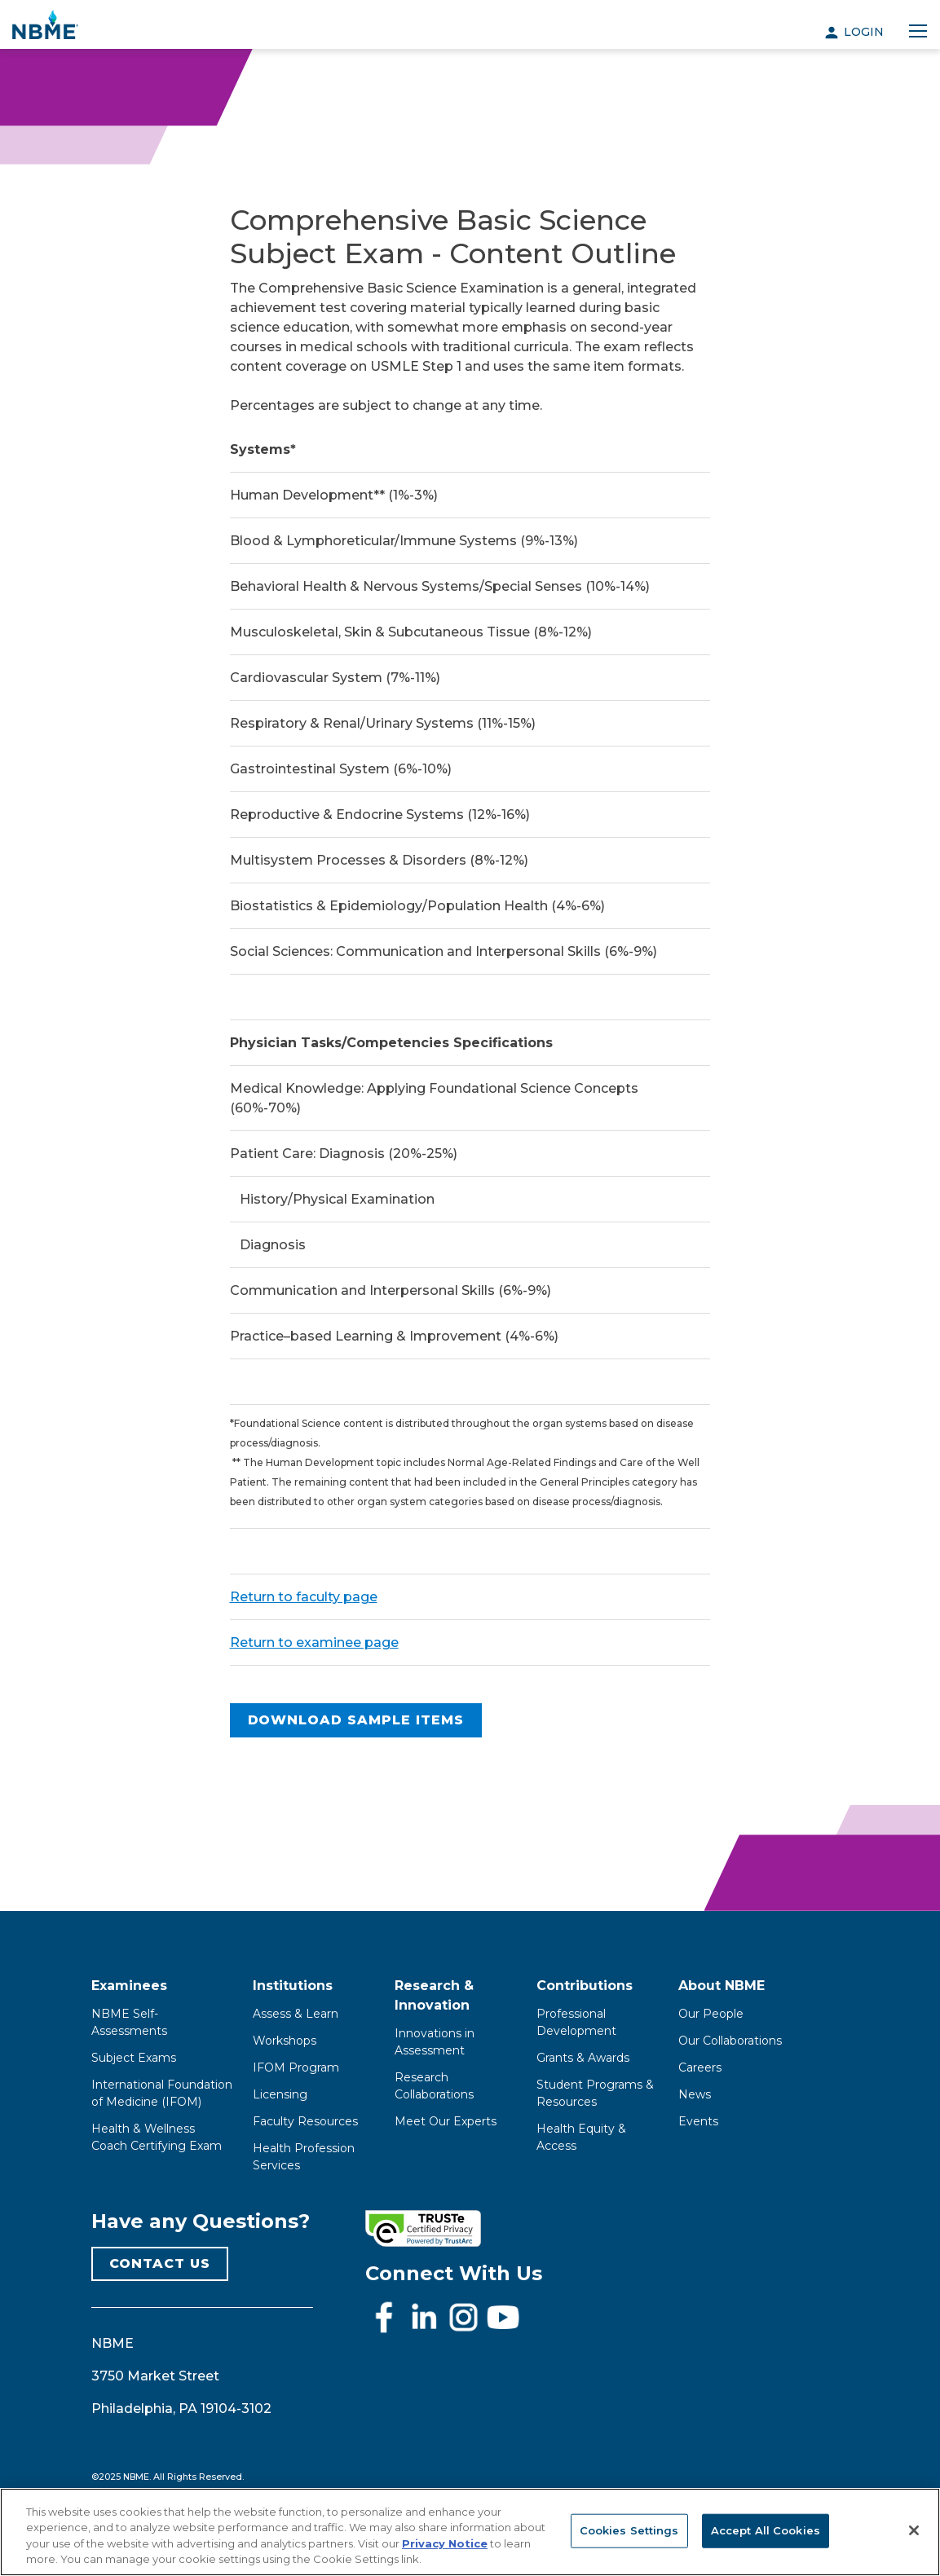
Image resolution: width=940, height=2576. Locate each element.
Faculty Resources (305, 2121)
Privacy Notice (445, 2543)
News (694, 2094)
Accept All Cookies (765, 2530)
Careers (700, 2067)
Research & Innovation (434, 1995)
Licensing (280, 2094)
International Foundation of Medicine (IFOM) (161, 2093)
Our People (711, 2013)
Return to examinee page (314, 1642)
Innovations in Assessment (434, 2042)
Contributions (584, 1985)
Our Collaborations (730, 2040)
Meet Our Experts (445, 2121)
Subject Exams (133, 2057)
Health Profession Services (304, 2157)
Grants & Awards (582, 2057)
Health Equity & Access (581, 2137)
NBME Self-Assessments (129, 2022)
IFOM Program (296, 2067)
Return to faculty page (303, 1597)
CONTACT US (160, 2263)
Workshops (284, 2040)
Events (698, 2121)
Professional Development (576, 2022)
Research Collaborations (434, 2086)
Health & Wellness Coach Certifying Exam (156, 2137)
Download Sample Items (356, 1720)
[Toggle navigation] (918, 31)
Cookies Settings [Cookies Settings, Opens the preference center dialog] (629, 2530)
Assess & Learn (295, 2013)
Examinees (129, 1985)
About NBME (721, 1985)
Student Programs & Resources (595, 2093)
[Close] (914, 2530)
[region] (470, 2532)
